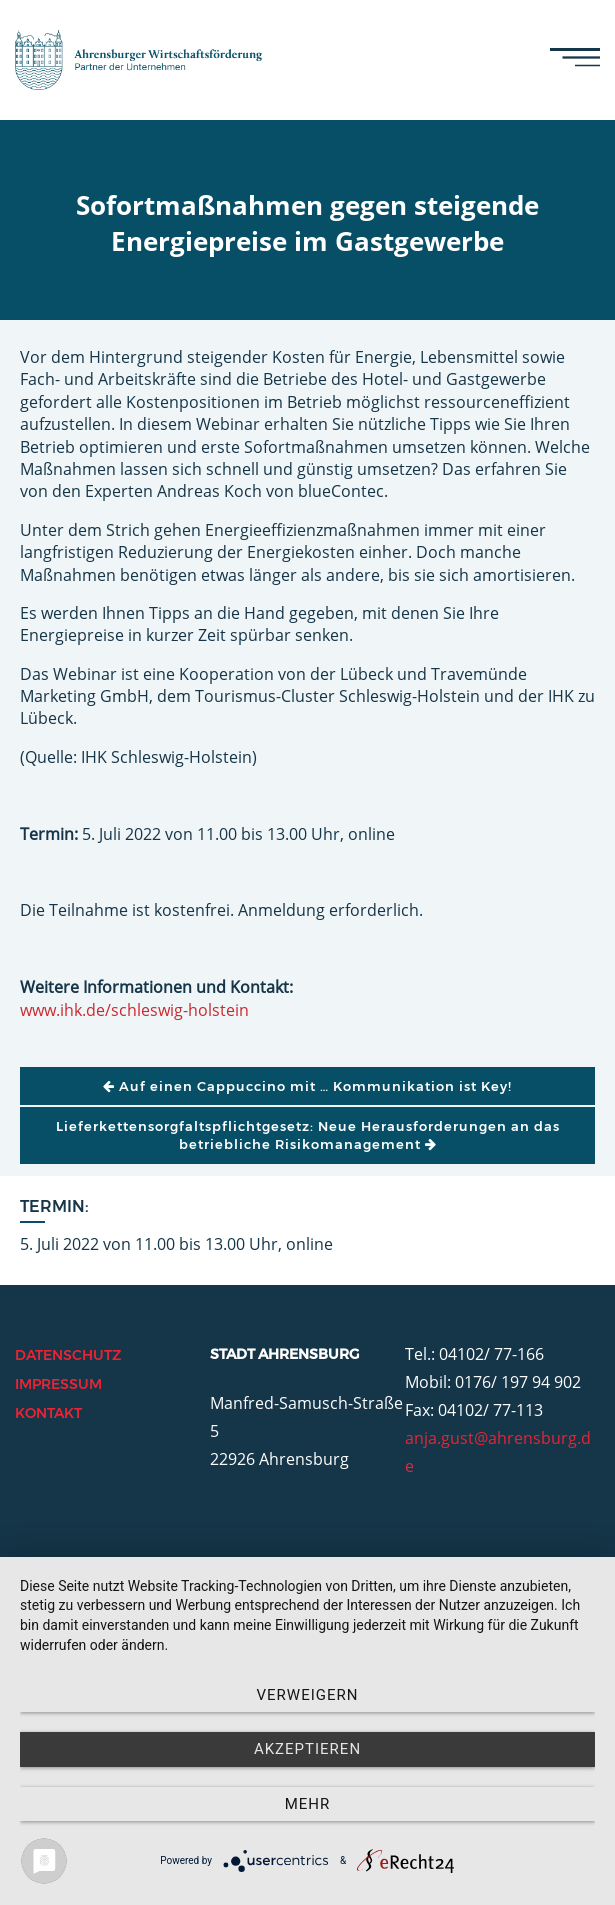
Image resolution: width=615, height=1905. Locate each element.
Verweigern (308, 1695)
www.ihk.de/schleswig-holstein (134, 1010)
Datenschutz (68, 1355)
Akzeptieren (307, 1749)
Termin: (54, 1206)
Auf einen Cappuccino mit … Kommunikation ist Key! (307, 1086)
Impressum (58, 1384)
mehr (308, 1804)
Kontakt (48, 1413)
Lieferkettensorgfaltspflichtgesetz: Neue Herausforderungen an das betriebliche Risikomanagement (308, 1135)
